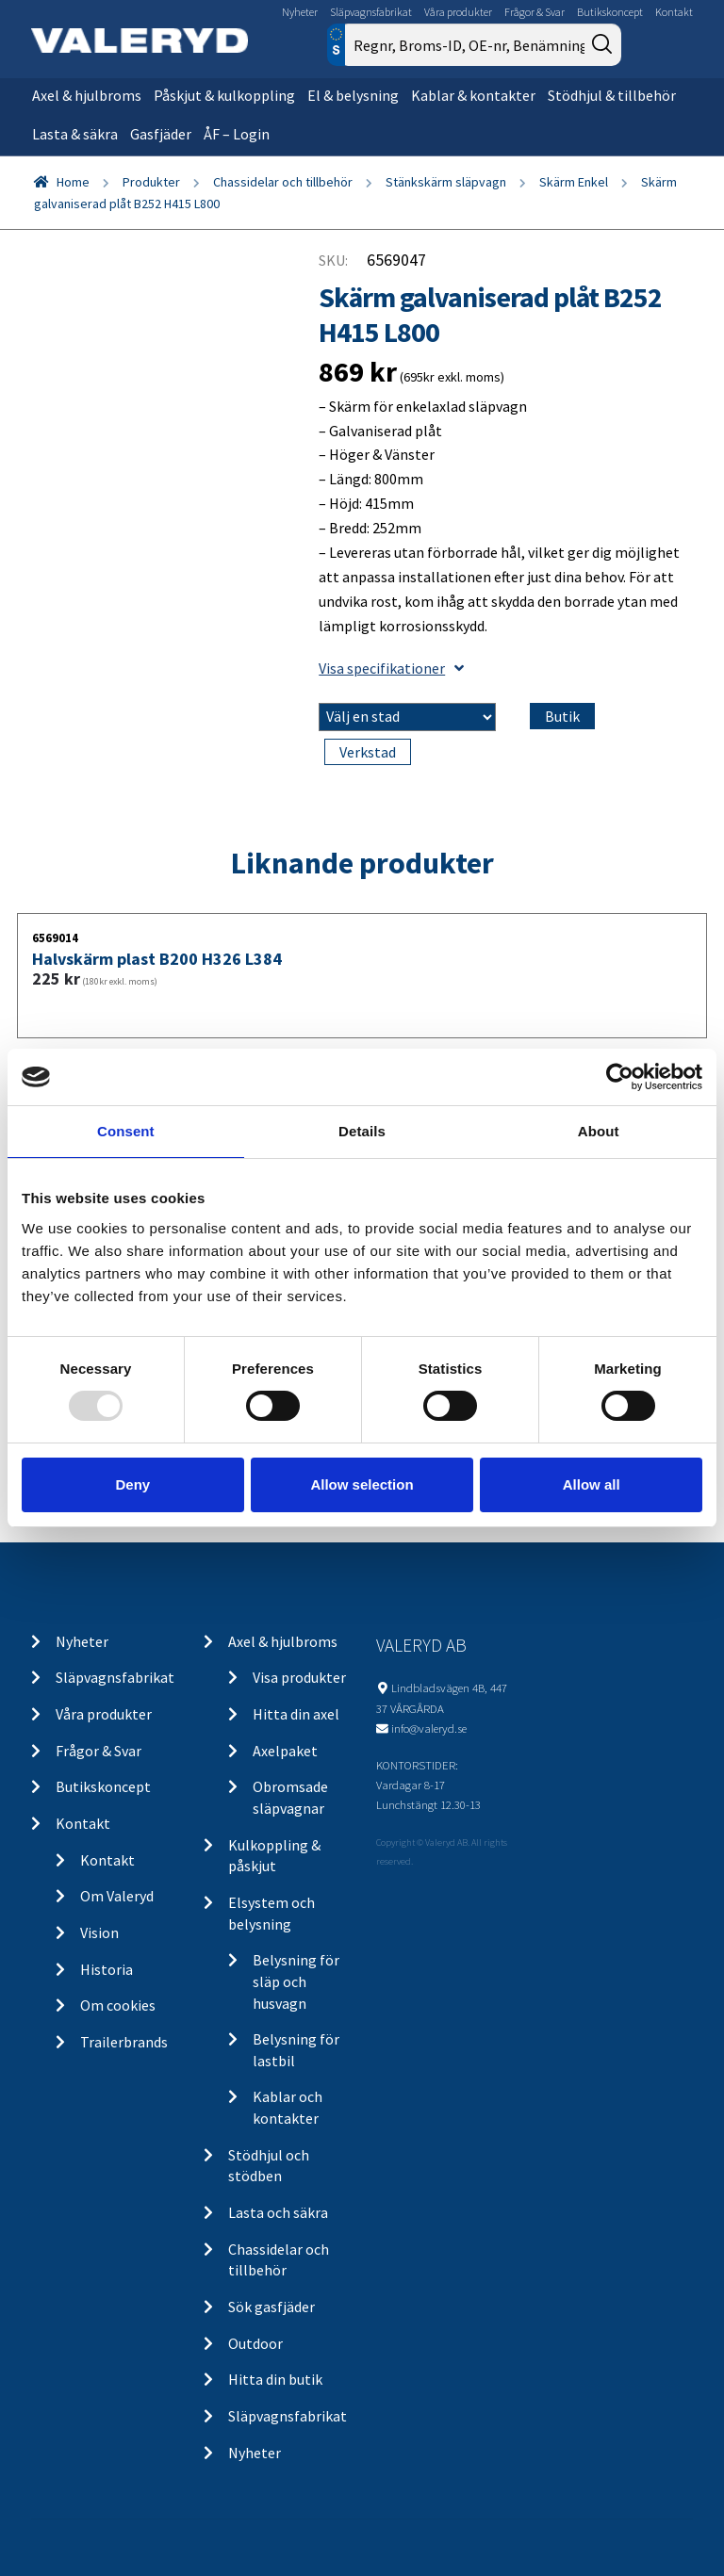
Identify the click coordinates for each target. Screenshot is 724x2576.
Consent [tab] (126, 1131)
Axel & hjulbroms (86, 95)
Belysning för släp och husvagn (296, 1981)
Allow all (591, 1484)
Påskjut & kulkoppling (224, 95)
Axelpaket (285, 1750)
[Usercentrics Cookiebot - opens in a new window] (619, 1077)
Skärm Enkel (573, 181)
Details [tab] (362, 1131)
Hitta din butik (275, 2379)
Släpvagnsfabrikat (371, 12)
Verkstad (367, 751)
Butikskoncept (610, 12)
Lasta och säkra (278, 2212)
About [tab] (598, 1131)
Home (73, 181)
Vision (99, 1932)
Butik (562, 716)
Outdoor (255, 2343)
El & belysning (353, 95)
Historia (106, 1969)
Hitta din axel (296, 1713)
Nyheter (300, 12)
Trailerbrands (124, 2041)
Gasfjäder (160, 133)
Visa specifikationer (391, 668)
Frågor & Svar (534, 12)
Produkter (151, 181)
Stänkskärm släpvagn (446, 181)
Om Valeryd (117, 1895)
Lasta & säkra (75, 133)
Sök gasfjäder (271, 2306)
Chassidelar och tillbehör (283, 181)
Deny (132, 1484)
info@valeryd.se (429, 1728)
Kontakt (674, 12)
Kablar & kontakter (473, 95)
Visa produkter (299, 1677)
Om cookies (118, 2005)
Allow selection (361, 1484)
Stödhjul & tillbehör (612, 95)
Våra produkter (458, 12)
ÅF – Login (237, 133)
